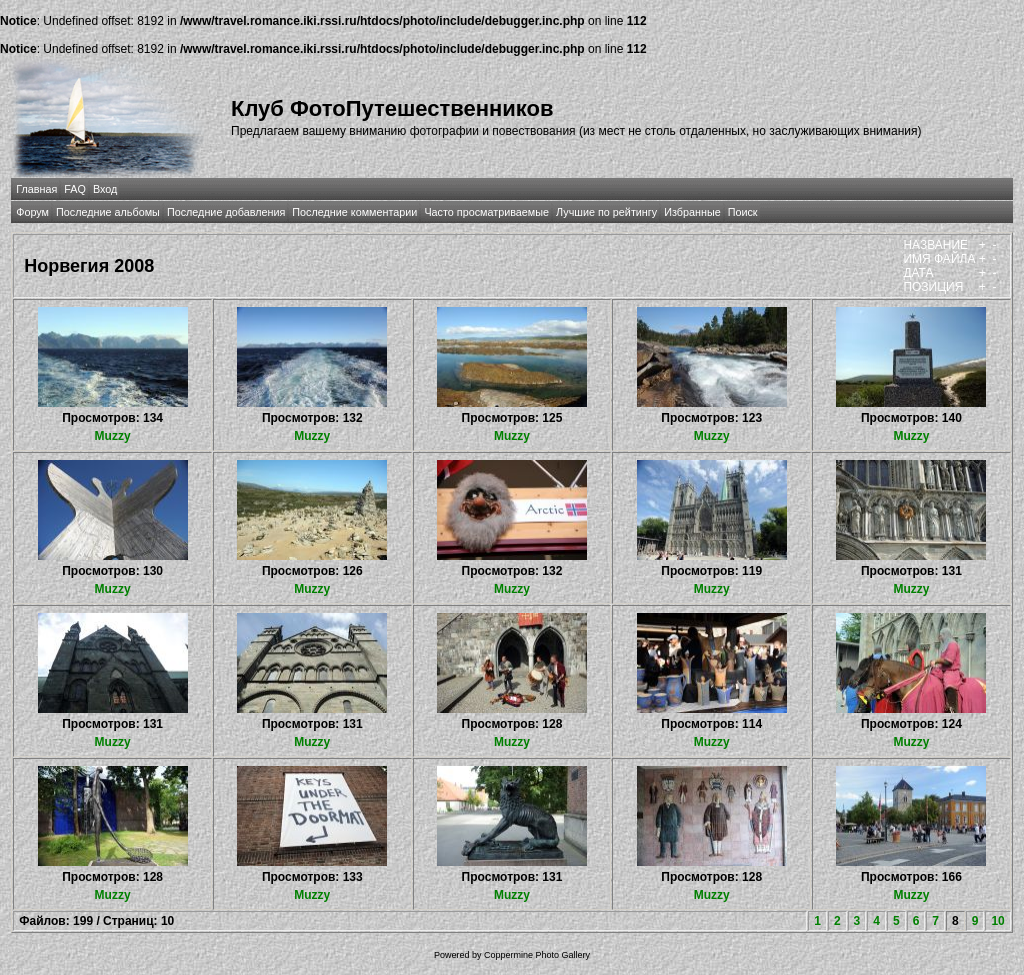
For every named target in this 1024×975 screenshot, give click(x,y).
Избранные (692, 212)
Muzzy (113, 436)
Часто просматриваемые (486, 212)
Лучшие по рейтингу (606, 212)
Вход (105, 189)
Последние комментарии (354, 212)
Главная (36, 189)
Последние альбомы (108, 212)
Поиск (743, 212)
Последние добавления (226, 212)
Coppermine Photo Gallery (537, 955)
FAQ (75, 189)
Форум (32, 212)
